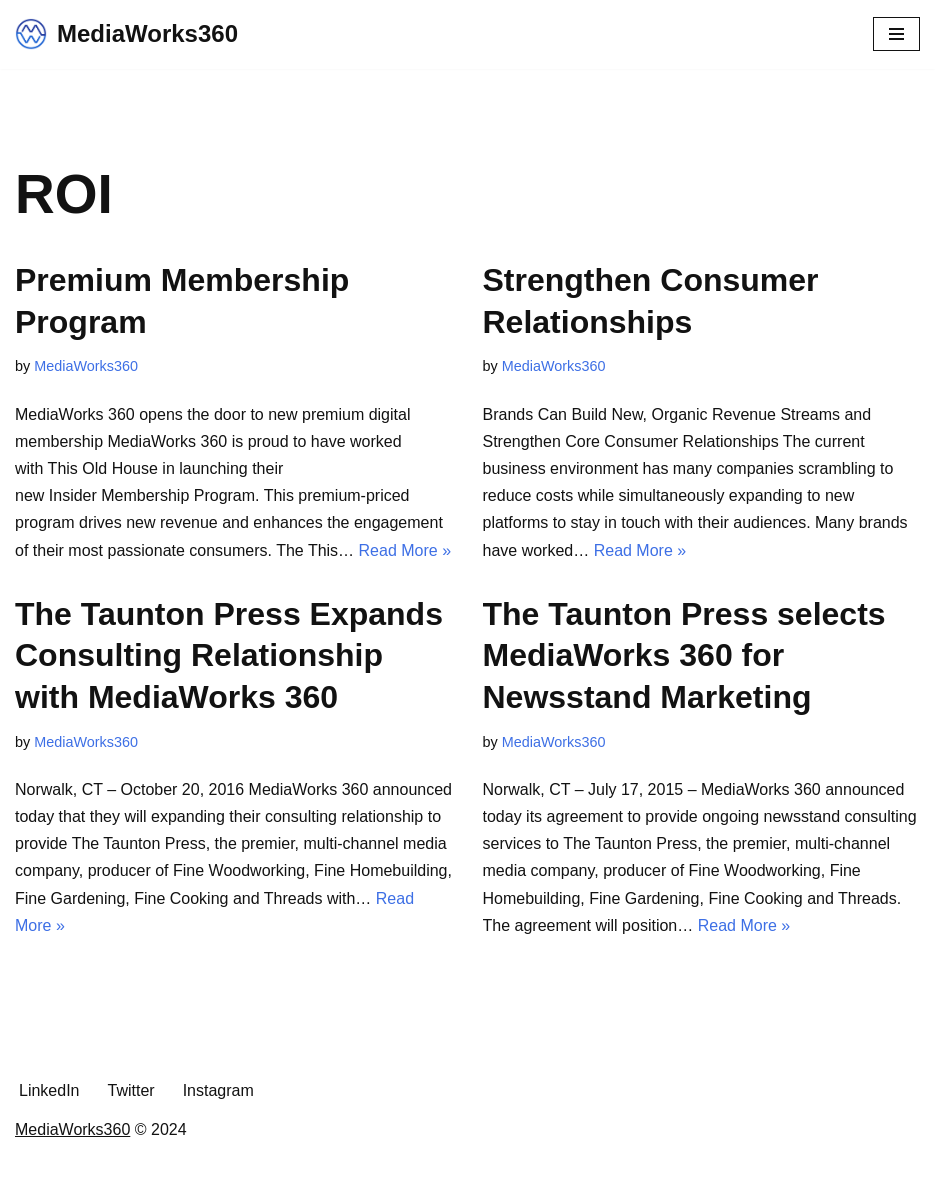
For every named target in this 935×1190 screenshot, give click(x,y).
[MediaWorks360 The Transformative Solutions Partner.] (126, 34)
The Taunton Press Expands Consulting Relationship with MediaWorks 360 (229, 655)
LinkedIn (49, 1090)
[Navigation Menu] (896, 34)
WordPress (537, 1168)
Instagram (218, 1090)
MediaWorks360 (86, 366)
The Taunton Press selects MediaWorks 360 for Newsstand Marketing (684, 655)
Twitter (131, 1090)
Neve (376, 1168)
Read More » (405, 550)
